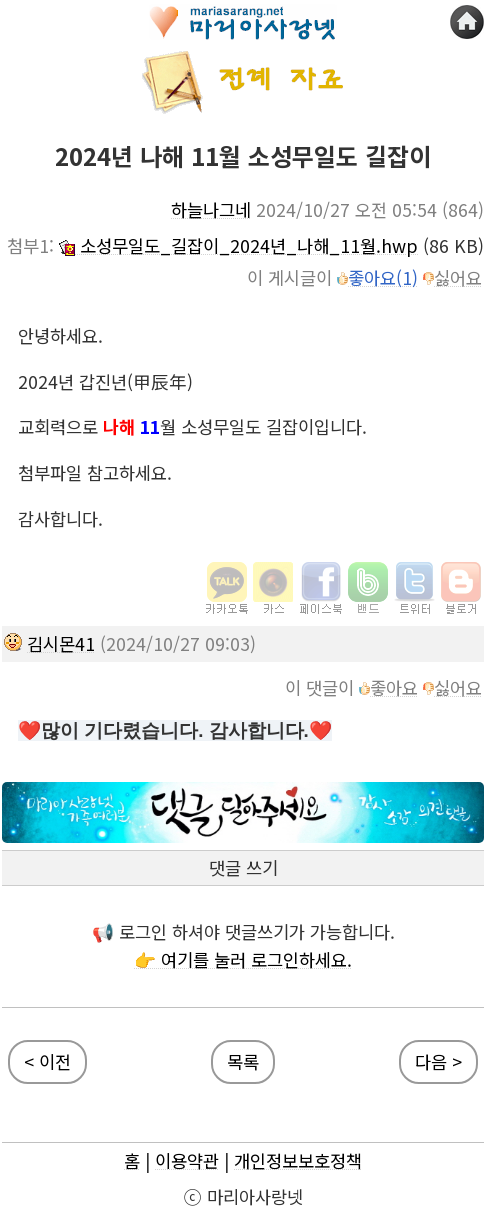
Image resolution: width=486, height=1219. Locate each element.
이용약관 (187, 1160)
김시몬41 (61, 643)
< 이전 (47, 1061)
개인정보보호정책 (298, 1160)
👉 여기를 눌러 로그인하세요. (243, 959)
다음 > (438, 1061)
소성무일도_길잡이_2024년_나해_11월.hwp (238, 245)
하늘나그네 (211, 209)
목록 (243, 1061)
